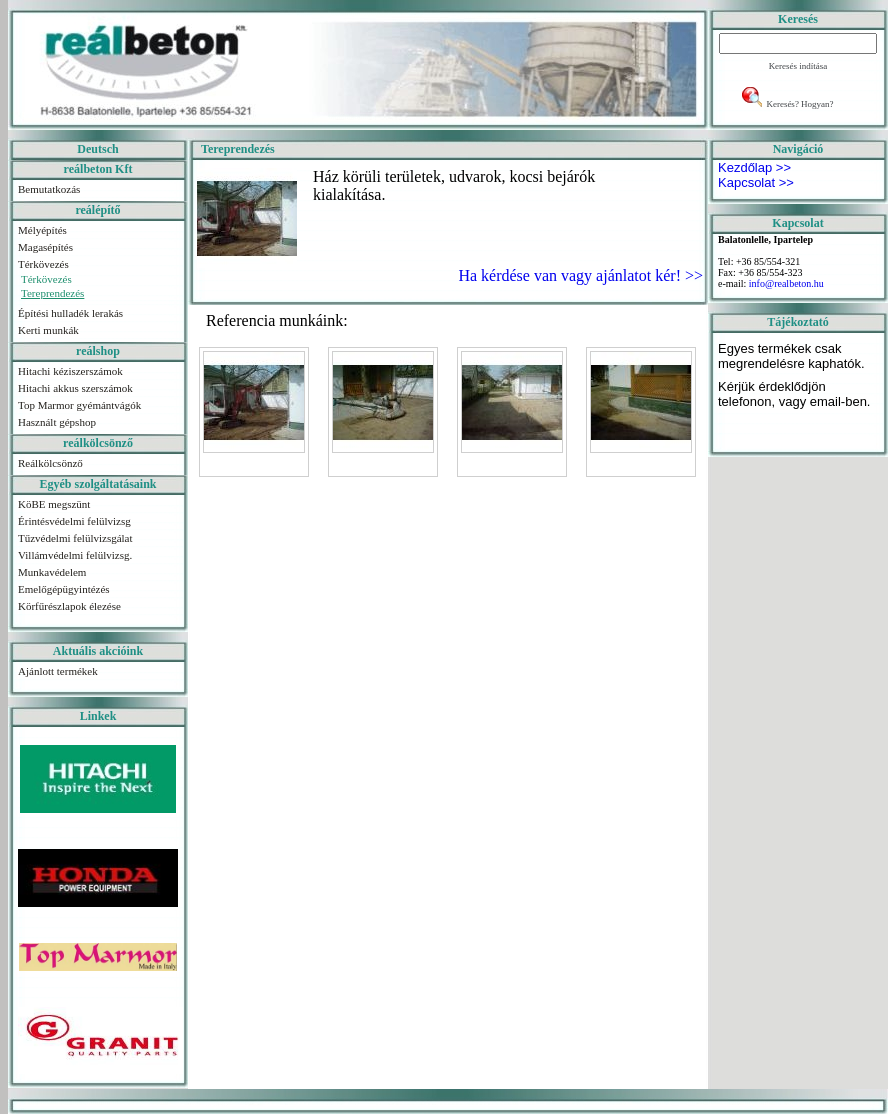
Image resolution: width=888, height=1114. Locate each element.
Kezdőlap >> (754, 167)
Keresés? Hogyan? (799, 104)
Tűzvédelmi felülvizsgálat (75, 538)
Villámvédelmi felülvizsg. (75, 555)
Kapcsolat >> (756, 182)
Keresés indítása (798, 66)
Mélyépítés (42, 230)
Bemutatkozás (49, 189)
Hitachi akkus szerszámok (75, 388)
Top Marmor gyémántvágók (79, 405)
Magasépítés (45, 247)
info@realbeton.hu (786, 283)
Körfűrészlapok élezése (69, 606)
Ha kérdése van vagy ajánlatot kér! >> (578, 275)
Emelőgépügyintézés (64, 589)
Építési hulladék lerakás (70, 313)
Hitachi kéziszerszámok (70, 371)
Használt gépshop (57, 422)
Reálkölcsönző (50, 463)
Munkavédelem (52, 572)
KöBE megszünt (54, 504)
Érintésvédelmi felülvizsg (74, 521)
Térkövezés (43, 264)
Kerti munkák (48, 330)
